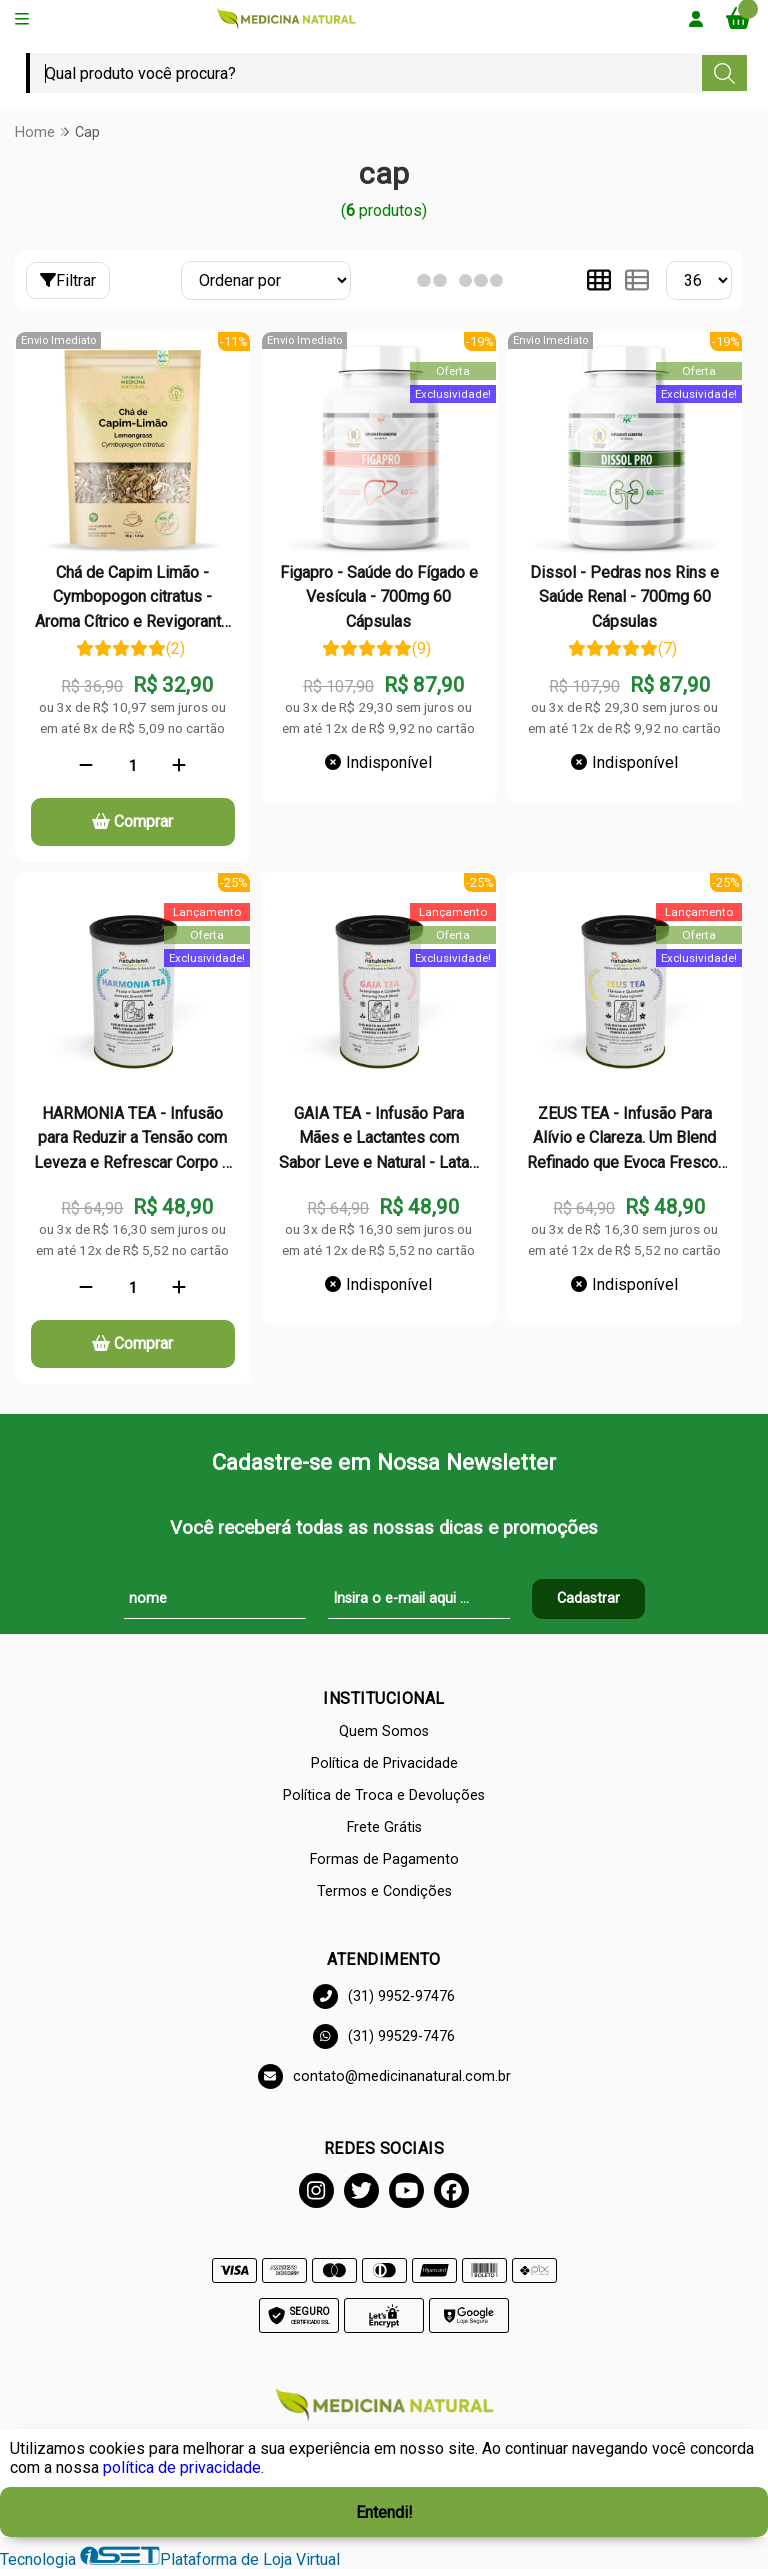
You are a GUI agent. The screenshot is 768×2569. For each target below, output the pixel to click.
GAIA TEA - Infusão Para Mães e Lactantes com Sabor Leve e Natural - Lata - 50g (379, 1139)
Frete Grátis (384, 1827)
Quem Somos (384, 1731)
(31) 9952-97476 (384, 1996)
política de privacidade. (183, 2467)
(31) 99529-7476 (384, 2036)
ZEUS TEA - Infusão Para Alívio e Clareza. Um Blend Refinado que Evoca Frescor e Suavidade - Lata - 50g (625, 1139)
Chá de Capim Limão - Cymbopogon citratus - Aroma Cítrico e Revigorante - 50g (132, 598)
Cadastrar (588, 1598)
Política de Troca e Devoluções (384, 1795)
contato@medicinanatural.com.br (384, 2076)
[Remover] (86, 766)
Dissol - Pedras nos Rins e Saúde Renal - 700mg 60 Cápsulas (624, 597)
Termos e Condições (384, 1891)
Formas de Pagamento (384, 1859)
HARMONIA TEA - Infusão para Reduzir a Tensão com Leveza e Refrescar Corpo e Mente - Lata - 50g (132, 1139)
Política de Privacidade (384, 1763)
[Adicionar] (179, 766)
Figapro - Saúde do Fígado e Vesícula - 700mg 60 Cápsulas (379, 597)
